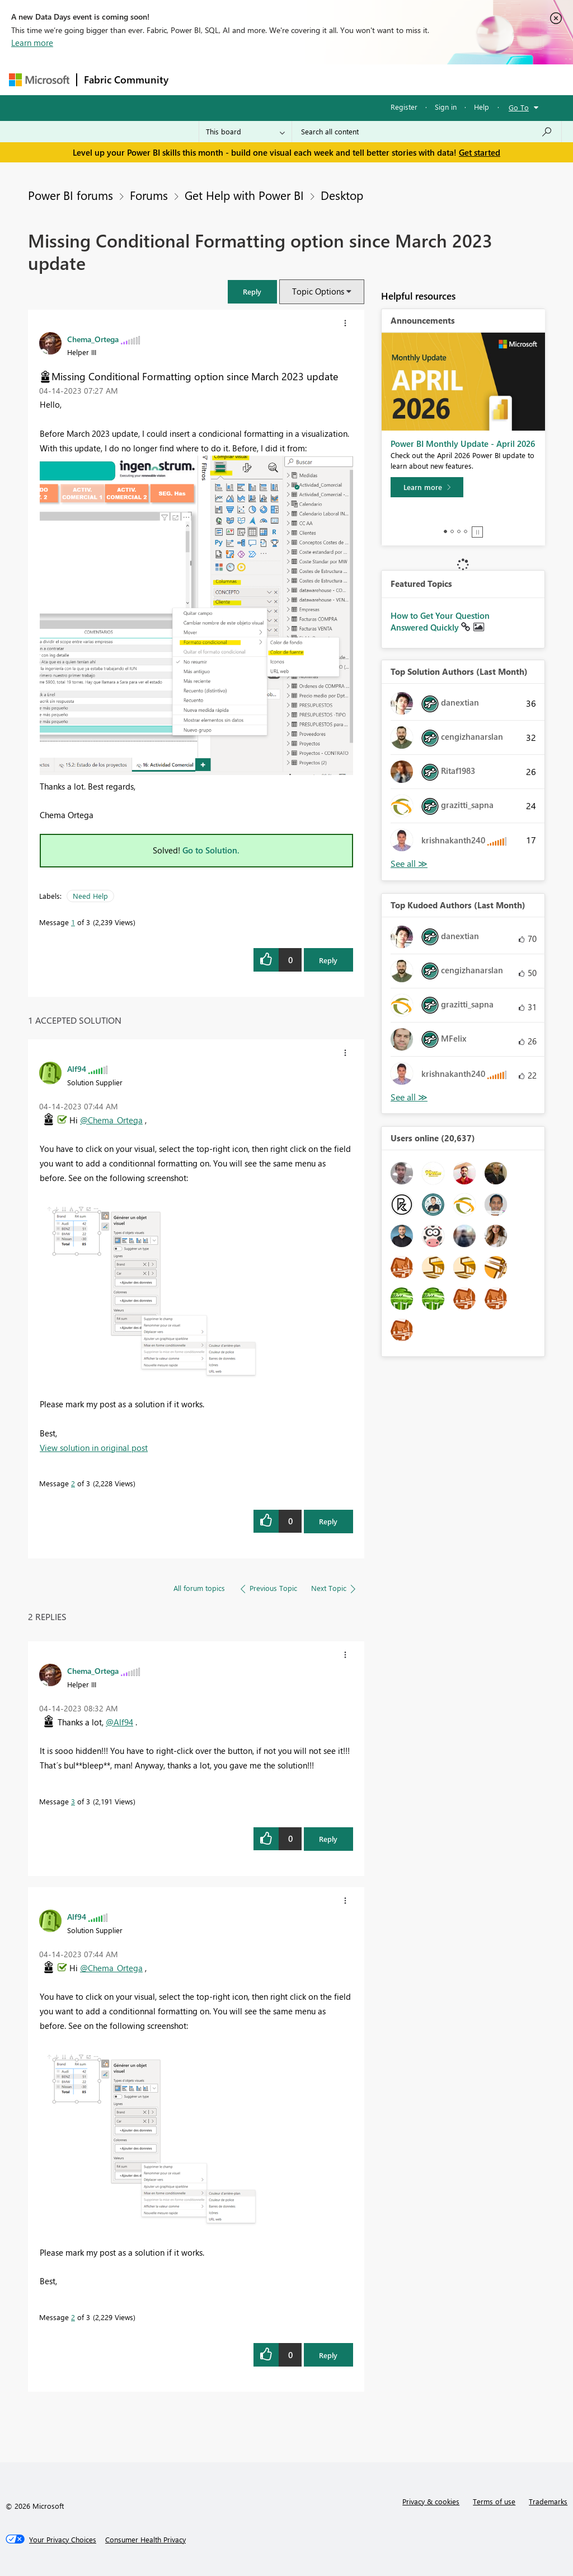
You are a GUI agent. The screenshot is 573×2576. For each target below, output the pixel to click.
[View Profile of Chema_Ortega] (93, 338)
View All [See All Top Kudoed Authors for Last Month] (409, 1097)
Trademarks (548, 2501)
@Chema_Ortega (111, 1120)
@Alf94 (119, 1722)
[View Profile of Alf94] (76, 1068)
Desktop (342, 195)
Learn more (32, 42)
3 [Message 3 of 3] (73, 1801)
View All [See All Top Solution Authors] (409, 863)
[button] (252, 291)
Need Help (90, 895)
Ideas (289, 79)
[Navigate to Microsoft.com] (39, 79)
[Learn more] (427, 487)
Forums (194, 79)
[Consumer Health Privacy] (145, 2540)
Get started (479, 152)
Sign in (446, 106)
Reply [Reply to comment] (328, 1521)
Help (481, 106)
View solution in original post (94, 1447)
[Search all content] (427, 131)
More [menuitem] (427, 79)
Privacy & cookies (430, 2501)
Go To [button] (519, 107)
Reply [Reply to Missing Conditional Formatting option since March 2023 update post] (328, 960)
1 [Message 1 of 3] (73, 922)
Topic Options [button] (318, 291)
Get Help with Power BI (244, 195)
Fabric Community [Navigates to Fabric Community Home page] (126, 79)
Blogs (389, 79)
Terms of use (494, 2501)
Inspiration (243, 79)
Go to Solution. (210, 850)
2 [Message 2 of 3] (73, 1483)
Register (404, 106)
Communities (339, 79)
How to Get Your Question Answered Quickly (440, 621)
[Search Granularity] (245, 131)
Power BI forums (70, 195)
